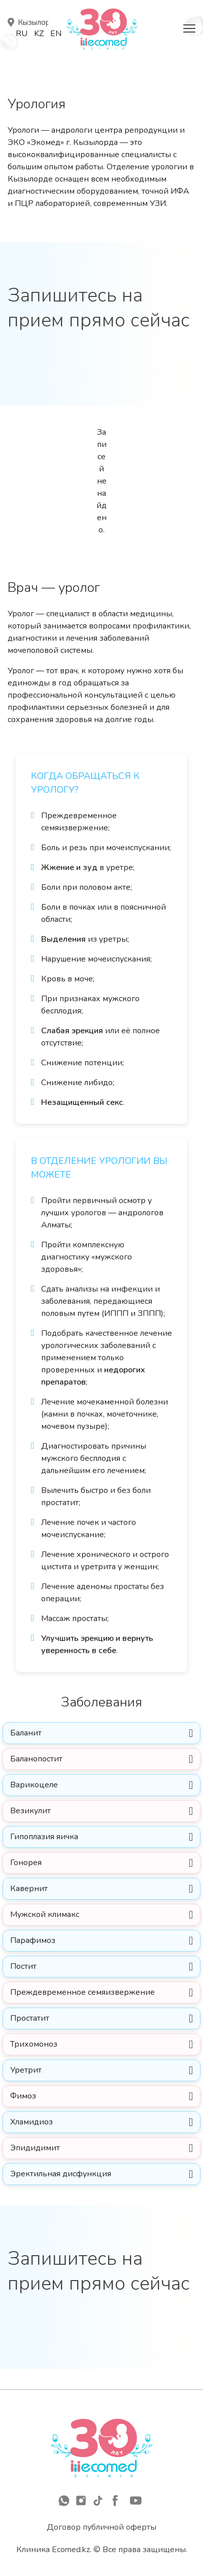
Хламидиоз (32, 2122)
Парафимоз (32, 1940)
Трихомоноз (33, 2044)
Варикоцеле (34, 1784)
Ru (21, 33)
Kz (39, 33)
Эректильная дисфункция (60, 2173)
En (55, 33)
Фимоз (23, 2096)
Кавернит (29, 1888)
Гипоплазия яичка (44, 1836)
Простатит (30, 2018)
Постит (23, 1966)
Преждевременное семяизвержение (82, 1992)
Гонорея (26, 1862)
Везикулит (30, 1810)
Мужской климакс (44, 1914)
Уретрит (26, 2070)
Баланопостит (36, 1758)
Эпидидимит (35, 2147)
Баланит (26, 1733)
